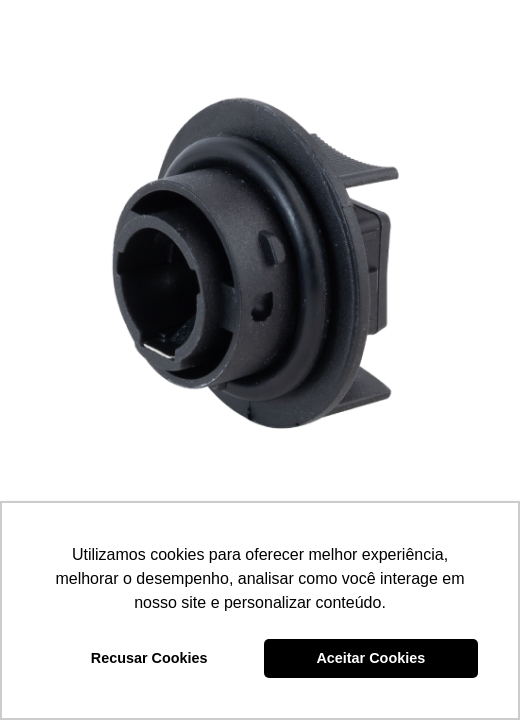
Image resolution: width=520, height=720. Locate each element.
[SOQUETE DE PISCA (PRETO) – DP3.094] (260, 260)
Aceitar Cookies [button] (370, 658)
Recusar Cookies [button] (149, 658)
